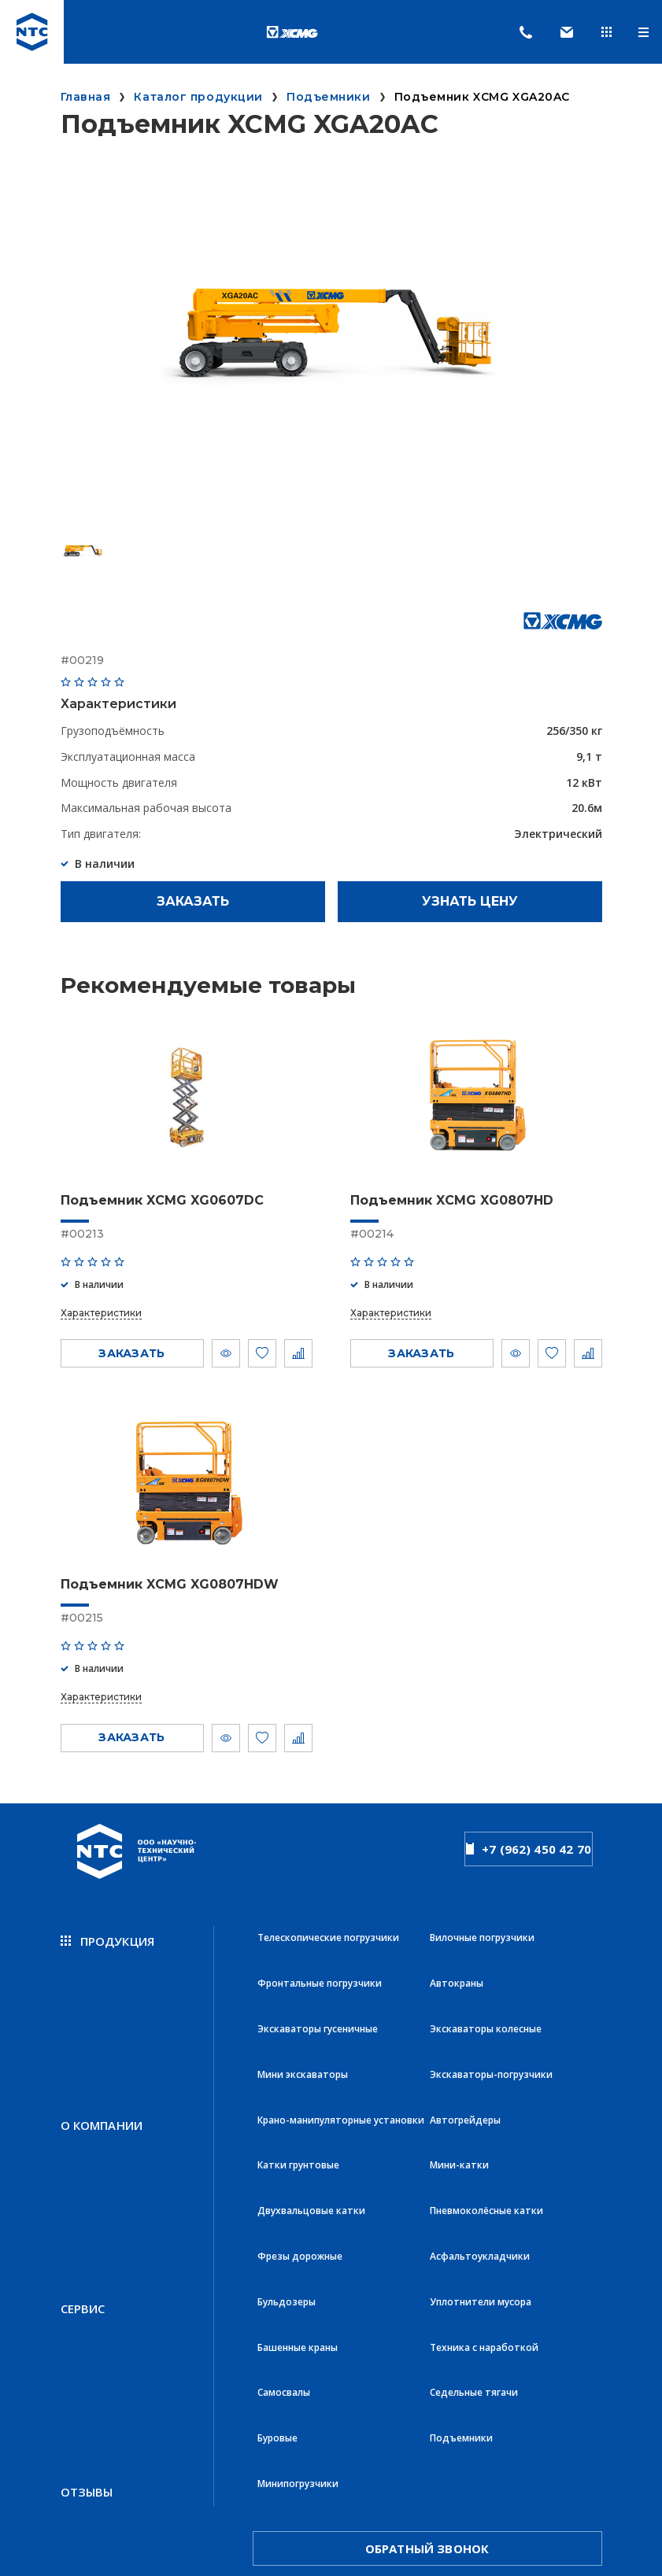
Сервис (83, 2205)
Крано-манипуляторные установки (340, 2067)
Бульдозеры (286, 2205)
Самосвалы (283, 2275)
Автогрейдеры (465, 2067)
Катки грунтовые (298, 2102)
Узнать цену (470, 901)
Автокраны (456, 1963)
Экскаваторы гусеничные (317, 1998)
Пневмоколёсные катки (486, 2136)
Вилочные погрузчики (482, 1929)
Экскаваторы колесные (486, 1998)
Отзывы (87, 2341)
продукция (108, 1932)
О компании (102, 2069)
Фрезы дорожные (299, 2171)
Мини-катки (459, 2102)
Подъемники (461, 2309)
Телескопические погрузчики (328, 1929)
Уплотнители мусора (480, 2205)
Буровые (277, 2309)
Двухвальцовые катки (311, 2136)
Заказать (193, 901)
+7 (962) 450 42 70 (528, 1843)
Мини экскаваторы (302, 2032)
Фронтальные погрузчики (319, 1963)
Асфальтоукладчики (480, 2171)
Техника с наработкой (484, 2240)
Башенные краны (297, 2240)
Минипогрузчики (297, 2344)
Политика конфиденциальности (114, 2470)
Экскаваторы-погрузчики (491, 2032)
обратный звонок (427, 2398)
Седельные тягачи (474, 2275)
